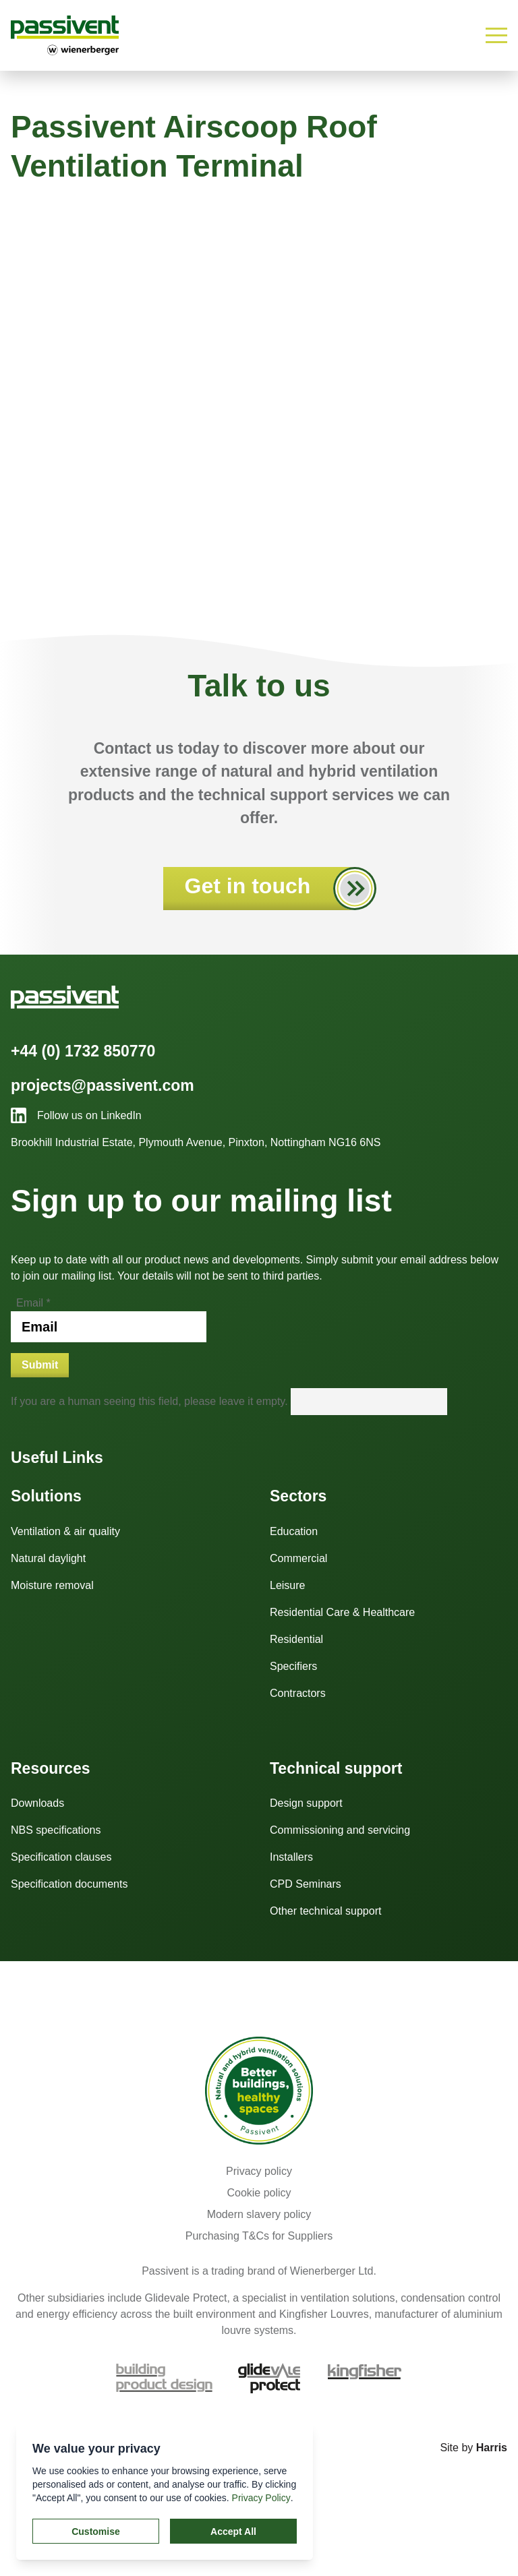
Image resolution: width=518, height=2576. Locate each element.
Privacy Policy (261, 2497)
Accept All (233, 2531)
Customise (95, 2531)
